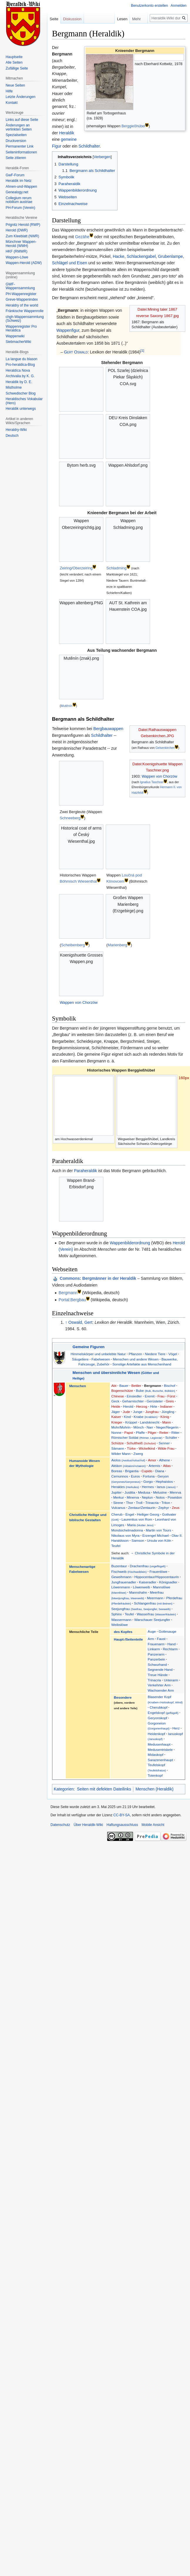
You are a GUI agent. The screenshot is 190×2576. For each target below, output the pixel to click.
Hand (171, 1644)
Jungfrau (152, 1412)
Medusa (144, 1492)
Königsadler (168, 1582)
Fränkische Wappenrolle (24, 311)
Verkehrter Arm (159, 1685)
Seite (54, 19)
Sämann (117, 1448)
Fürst (171, 1396)
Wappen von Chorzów (159, 776)
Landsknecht (149, 1422)
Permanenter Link (19, 146)
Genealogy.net (17, 192)
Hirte (153, 1406)
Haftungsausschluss (122, 1825)
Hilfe (9, 91)
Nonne (116, 1432)
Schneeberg (70, 818)
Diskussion (72, 19)
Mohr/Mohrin (121, 1427)
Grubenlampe (170, 256)
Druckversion (16, 141)
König (164, 1417)
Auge (152, 1631)
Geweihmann (121, 1577)
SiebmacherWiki (18, 342)
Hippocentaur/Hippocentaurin (156, 1577)
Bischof (169, 1385)
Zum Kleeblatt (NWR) (22, 236)
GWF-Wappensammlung (20, 286)
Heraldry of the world (22, 305)
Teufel (115, 1546)
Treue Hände (158, 1675)
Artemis (154, 1466)
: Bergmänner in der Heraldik (98, 1278)
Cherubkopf (158, 1707)
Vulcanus (118, 1507)
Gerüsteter (155, 1401)
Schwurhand (157, 1664)
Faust (161, 1639)
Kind (127, 1417)
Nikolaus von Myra (125, 1535)
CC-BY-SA (121, 1815)
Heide (115, 1406)
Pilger (152, 1432)
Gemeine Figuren (89, 1347)
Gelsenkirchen (165, 747)
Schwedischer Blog (21, 393)
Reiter (164, 1432)
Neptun (147, 1497)
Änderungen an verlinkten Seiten (19, 127)
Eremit (150, 1396)
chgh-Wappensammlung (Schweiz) (25, 319)
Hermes (148, 1487)
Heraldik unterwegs (21, 409)
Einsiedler (134, 1396)
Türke (131, 1448)
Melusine (160, 1492)
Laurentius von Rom (137, 1519)
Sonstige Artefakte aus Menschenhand (141, 1364)
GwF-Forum (15, 175)
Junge (137, 1412)
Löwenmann (120, 1587)
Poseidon (175, 1497)
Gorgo (148, 1481)
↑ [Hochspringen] (66, 1322)
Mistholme (14, 387)
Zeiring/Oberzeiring (76, 568)
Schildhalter (89, 146)
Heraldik (66, 133)
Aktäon (128, 1466)
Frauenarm (156, 1644)
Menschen (77, 1386)
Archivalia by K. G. (20, 376)
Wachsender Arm (161, 1690)
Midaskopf (155, 1754)
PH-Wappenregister (21, 294)
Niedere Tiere (155, 1354)
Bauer (123, 1385)
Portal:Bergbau (72, 1299)
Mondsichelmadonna (127, 1530)
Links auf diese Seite (22, 120)
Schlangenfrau (153, 1603)
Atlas (167, 1466)
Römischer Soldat (136, 1437)
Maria (140, 1525)
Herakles (125, 1487)
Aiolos (128, 1460)
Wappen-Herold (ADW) (24, 263)
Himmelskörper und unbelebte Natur (98, 1354)
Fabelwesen (100, 1359)
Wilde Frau (166, 1448)
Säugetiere (80, 1359)
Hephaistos (164, 1481)
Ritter (175, 1432)
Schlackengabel (141, 256)
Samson (138, 1540)
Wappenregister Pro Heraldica (21, 328)
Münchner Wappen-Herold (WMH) (21, 244)
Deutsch (12, 436)
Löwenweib (141, 1587)
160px (184, 1078)
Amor (152, 1460)
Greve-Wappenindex (22, 299)
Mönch (138, 1427)
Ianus (166, 1487)
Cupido (147, 1471)
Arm (151, 1639)
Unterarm (171, 1680)
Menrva (175, 1492)
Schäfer (171, 1437)
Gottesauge (167, 1631)
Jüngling (168, 1412)
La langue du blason (21, 359)
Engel (129, 1514)
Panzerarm (156, 1654)
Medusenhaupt (159, 1744)
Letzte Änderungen (20, 97)
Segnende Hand (160, 1669)
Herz (176, 1728)
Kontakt (12, 103)
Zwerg (138, 1453)
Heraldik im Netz (18, 181)
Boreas (116, 1471)
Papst (128, 1432)
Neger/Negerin (167, 1427)
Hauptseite (14, 57)
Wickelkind (147, 1448)
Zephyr (163, 1507)
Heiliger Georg (148, 1514)
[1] (142, 350)
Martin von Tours (158, 1530)
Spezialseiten (16, 135)
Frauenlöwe (158, 1571)
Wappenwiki (15, 336)
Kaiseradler (147, 1582)
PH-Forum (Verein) (20, 208)
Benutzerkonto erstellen (149, 6)
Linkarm (154, 1649)
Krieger (116, 1422)
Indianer (166, 1406)
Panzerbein (156, 1659)
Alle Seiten (14, 62)
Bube (155, 1390)
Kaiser (116, 1417)
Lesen (104, 19)
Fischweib (129, 1571)
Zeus (175, 1507)
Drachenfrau (148, 1566)
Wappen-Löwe (17, 257)
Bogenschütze (122, 1390)
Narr (150, 1427)
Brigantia (132, 1471)
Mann (166, 1422)
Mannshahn (138, 1592)
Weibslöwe (119, 1624)
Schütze (117, 1443)
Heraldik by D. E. (19, 382)
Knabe (146, 1417)
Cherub (116, 1514)
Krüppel (131, 1422)
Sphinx (116, 1614)
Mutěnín (67, 706)
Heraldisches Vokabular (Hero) (24, 401)
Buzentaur (119, 1566)
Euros (135, 1476)
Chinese (117, 1396)
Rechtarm (170, 1649)
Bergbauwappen (108, 728)
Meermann (155, 1598)
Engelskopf (163, 1712)
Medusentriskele (160, 1749)
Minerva (133, 1497)
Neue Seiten (15, 85)
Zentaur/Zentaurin (141, 1507)
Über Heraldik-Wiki (88, 1825)
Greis (170, 1401)
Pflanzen (135, 1354)
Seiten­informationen (21, 152)
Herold (128, 1406)
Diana (159, 1471)
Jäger (115, 1412)
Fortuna (148, 1476)
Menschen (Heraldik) (154, 1789)
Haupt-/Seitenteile (128, 1639)
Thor (129, 1502)
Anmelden (178, 6)
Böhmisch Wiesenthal (78, 881)
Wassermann (121, 1620)
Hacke (119, 256)
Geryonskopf (157, 1718)
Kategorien (64, 1789)
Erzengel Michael (155, 1535)
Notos (160, 1497)
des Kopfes (123, 1632)
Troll (139, 1502)
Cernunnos (119, 1476)
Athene (164, 1460)
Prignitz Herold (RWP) (23, 225)
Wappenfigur (67, 330)
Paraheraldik (85, 1170)
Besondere (123, 1697)
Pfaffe (140, 1432)
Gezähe (82, 236)
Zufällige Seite (17, 68)
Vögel (172, 1354)
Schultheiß (141, 1443)
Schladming (116, 568)
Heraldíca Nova (18, 370)
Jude (126, 1412)
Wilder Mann (121, 1453)
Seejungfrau (141, 1609)
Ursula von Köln (159, 1540)
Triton (166, 1502)
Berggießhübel (133, 126)
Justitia (130, 1492)
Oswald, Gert (80, 1322)
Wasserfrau (156, 1614)
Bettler (136, 1385)
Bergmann (68, 1292)
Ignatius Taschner (152, 782)
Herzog (141, 1406)
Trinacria (152, 1502)
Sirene (118, 1502)
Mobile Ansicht (153, 1825)
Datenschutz (60, 1825)
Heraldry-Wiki (16, 430)
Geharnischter (133, 1401)
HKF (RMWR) (16, 251)
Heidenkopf (156, 1734)
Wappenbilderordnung (130, 1242)
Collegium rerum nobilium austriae (19, 200)
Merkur (118, 1497)
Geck (115, 1401)
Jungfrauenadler (123, 1582)
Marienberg (117, 945)
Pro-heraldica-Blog (20, 365)
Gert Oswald (76, 352)
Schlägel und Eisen (69, 262)
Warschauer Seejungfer (152, 1620)
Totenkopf (155, 1775)
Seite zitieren (16, 158)
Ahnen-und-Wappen (21, 187)
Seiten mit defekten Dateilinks (104, 1789)
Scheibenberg (73, 945)
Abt (114, 1385)
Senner (164, 1443)
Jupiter (116, 1492)
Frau (160, 1396)
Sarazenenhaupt (160, 1760)
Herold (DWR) (17, 230)
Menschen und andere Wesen (136, 1359)
